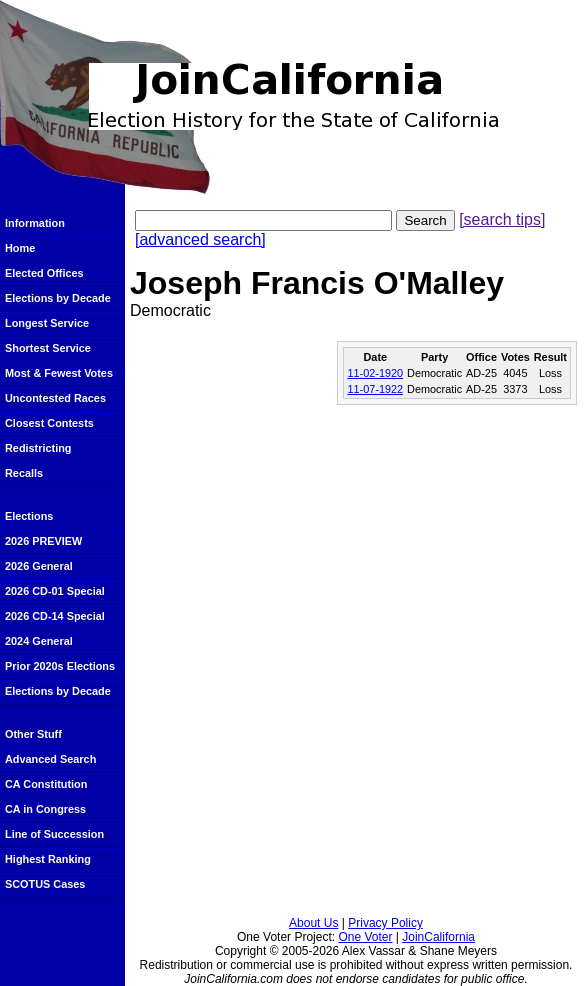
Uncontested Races (55, 398)
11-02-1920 (375, 373)
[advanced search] (200, 239)
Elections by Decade (58, 298)
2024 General (39, 641)
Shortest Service (48, 348)
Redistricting (38, 448)
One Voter (365, 937)
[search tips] (502, 219)
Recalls (24, 473)
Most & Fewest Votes (59, 373)
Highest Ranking (48, 859)
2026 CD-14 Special (55, 616)
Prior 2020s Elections (60, 666)
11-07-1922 (375, 389)
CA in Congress (45, 809)
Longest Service (47, 323)
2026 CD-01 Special (55, 591)
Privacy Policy (385, 923)
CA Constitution (46, 784)
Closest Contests (49, 423)
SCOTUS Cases (45, 884)
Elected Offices (44, 273)
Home (20, 248)
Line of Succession (54, 834)
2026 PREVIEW (43, 541)
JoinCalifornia (438, 937)
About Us (313, 923)
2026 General (39, 566)
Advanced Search (50, 759)
